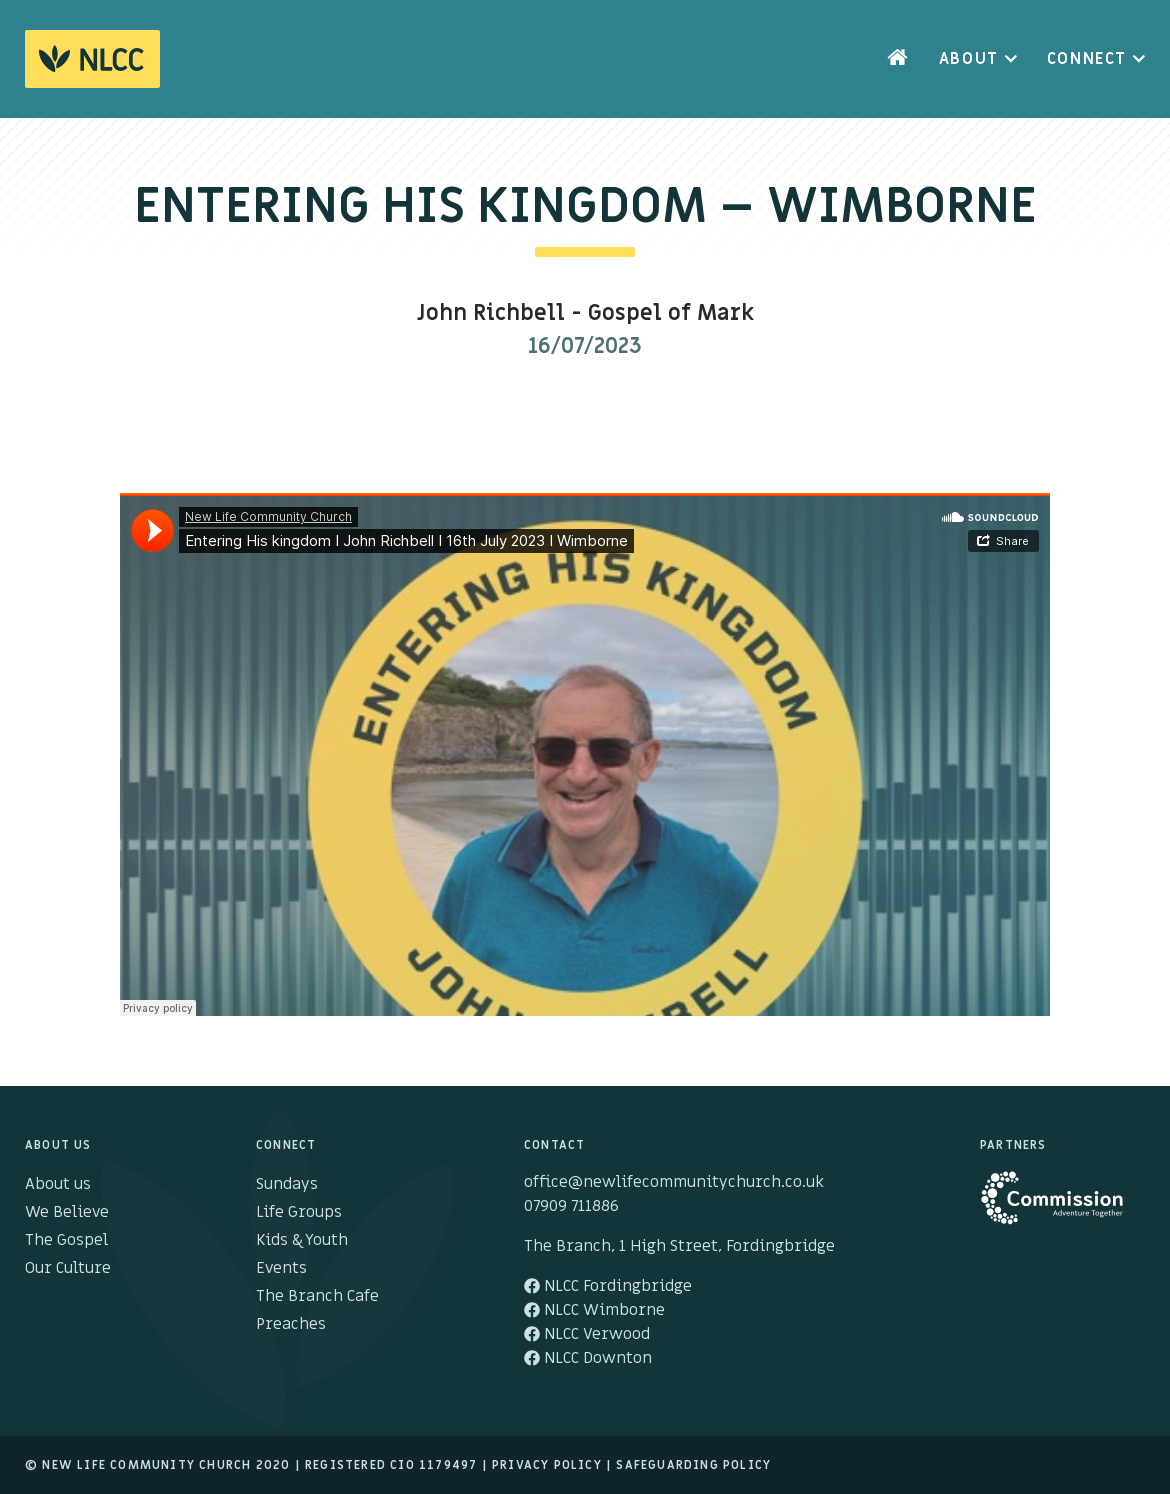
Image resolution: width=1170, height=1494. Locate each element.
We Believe (67, 1212)
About (969, 59)
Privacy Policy (547, 1465)
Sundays (287, 1184)
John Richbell (491, 313)
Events (281, 1268)
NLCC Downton (588, 1358)
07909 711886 (571, 1206)
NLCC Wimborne (594, 1310)
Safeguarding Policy (693, 1465)
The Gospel (66, 1240)
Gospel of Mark (671, 313)
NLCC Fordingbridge (608, 1286)
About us (58, 1184)
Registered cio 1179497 (391, 1465)
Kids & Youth (302, 1240)
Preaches (291, 1324)
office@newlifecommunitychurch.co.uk (674, 1182)
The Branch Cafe (317, 1296)
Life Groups (299, 1212)
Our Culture (68, 1268)
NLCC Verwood (587, 1334)
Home (898, 59)
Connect (1087, 59)
